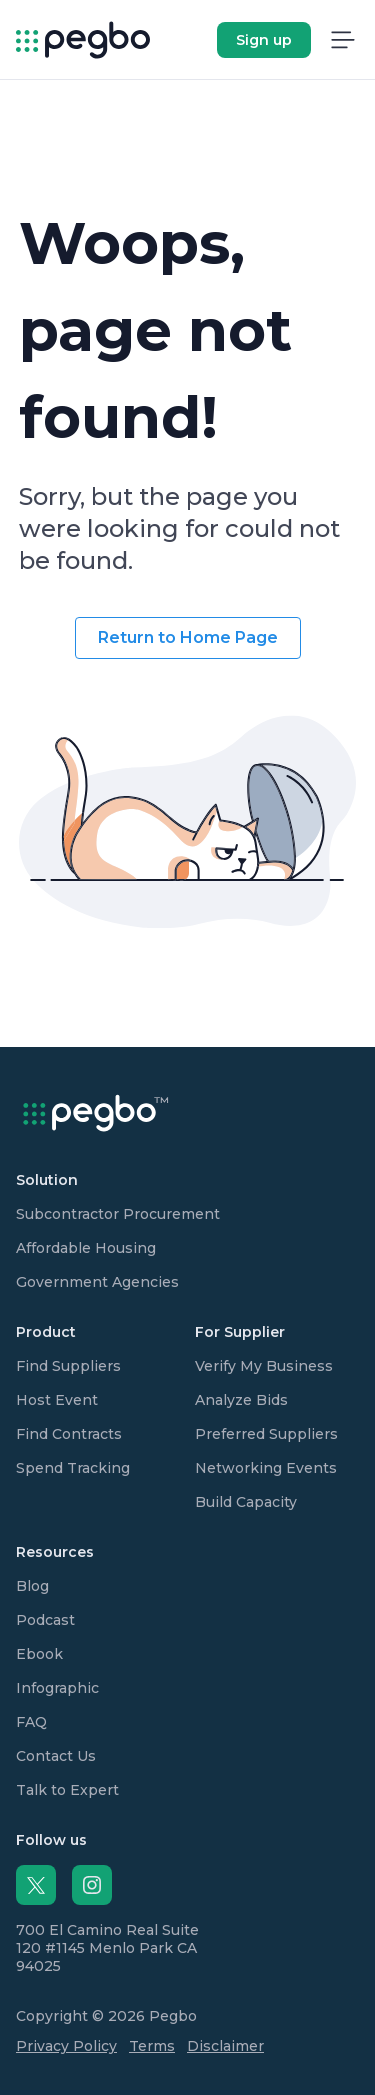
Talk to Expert (67, 1790)
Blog (32, 1586)
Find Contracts (69, 1434)
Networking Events (266, 1468)
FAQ (31, 1722)
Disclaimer (225, 2046)
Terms (152, 2046)
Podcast (45, 1620)
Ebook (39, 1654)
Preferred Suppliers (266, 1434)
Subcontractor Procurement (118, 1214)
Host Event (57, 1400)
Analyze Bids (241, 1400)
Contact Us (56, 1756)
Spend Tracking (73, 1468)
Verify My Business (264, 1366)
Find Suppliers (68, 1366)
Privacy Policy (66, 2046)
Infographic (57, 1688)
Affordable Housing (86, 1248)
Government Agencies (97, 1282)
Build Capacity (246, 1502)
